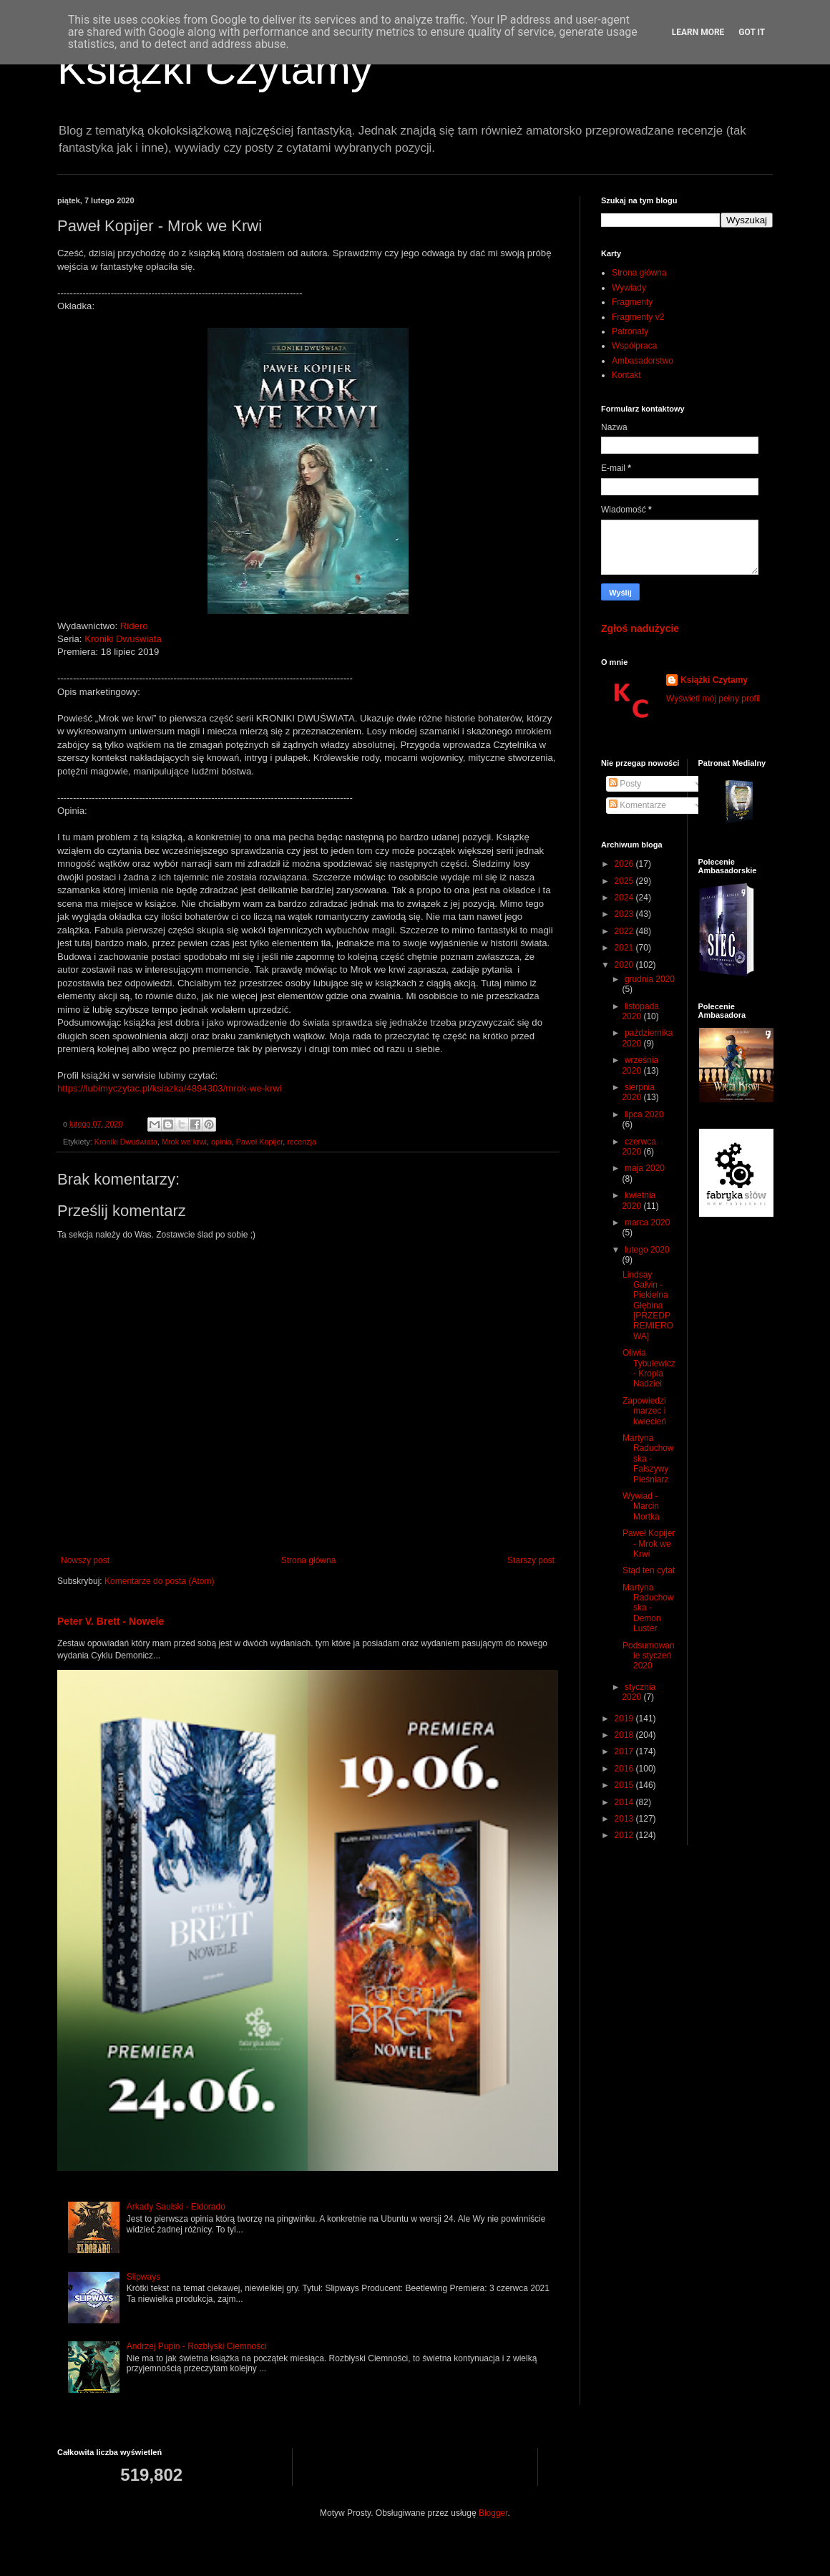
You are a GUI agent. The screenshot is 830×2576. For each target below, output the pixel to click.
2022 (625, 931)
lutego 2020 (647, 1250)
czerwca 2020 (639, 1147)
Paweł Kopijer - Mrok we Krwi (648, 1543)
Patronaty (630, 331)
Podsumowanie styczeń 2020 (648, 1656)
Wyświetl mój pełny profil (713, 699)
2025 (625, 881)
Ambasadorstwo (642, 361)
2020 (625, 965)
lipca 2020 (644, 1114)
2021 (625, 948)
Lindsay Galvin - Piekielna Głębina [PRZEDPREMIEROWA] (647, 1305)
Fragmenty (632, 302)
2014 (625, 1802)
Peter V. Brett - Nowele (110, 1621)
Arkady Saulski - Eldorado (176, 2207)
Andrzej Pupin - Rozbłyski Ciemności (197, 2346)
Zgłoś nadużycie (640, 628)
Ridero (134, 626)
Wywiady (629, 288)
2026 (625, 864)
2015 (625, 1785)
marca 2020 (647, 1222)
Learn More (698, 32)
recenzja (301, 1141)
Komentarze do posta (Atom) (159, 1581)
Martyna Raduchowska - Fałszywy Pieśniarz (648, 1458)
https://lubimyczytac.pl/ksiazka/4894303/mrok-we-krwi (169, 1088)
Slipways (143, 2277)
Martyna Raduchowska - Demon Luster (648, 1608)
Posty (625, 784)
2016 (625, 1769)
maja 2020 (645, 1168)
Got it (751, 32)
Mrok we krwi (184, 1141)
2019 (625, 1719)
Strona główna (308, 1560)
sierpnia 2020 (638, 1092)
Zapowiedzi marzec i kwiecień (644, 1411)
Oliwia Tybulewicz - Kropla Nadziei (648, 1368)
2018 (625, 1735)
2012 (625, 1835)
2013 (625, 1819)
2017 (625, 1751)
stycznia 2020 (638, 1692)
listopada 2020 (640, 1011)
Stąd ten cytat (648, 1570)
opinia (221, 1141)
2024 (625, 898)
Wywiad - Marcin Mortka (641, 1506)
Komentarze (637, 805)
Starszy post (531, 1560)
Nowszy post (85, 1560)
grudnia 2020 (650, 979)
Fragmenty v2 (638, 317)
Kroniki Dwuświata (123, 638)
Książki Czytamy (214, 69)
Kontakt (626, 375)
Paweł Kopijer (259, 1141)
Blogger (493, 2513)
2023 (625, 914)
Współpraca (634, 346)
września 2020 (640, 1065)
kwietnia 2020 (638, 1200)
